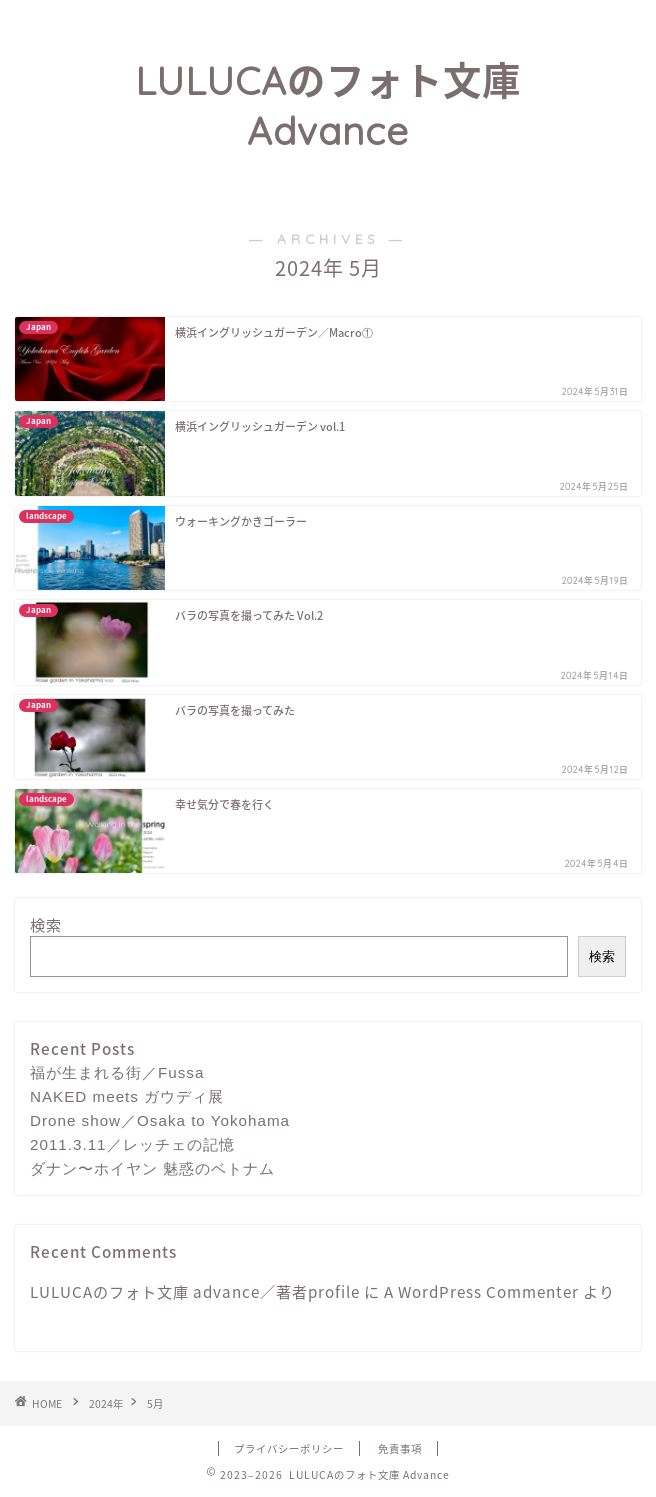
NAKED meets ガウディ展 (127, 1096)
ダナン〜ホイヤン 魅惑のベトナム (152, 1168)
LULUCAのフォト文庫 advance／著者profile (195, 1291)
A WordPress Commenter (481, 1291)
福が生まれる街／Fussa (117, 1072)
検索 (46, 924)
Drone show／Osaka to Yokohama (160, 1120)
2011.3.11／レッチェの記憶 (132, 1144)
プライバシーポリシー (289, 1448)
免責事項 (400, 1448)
